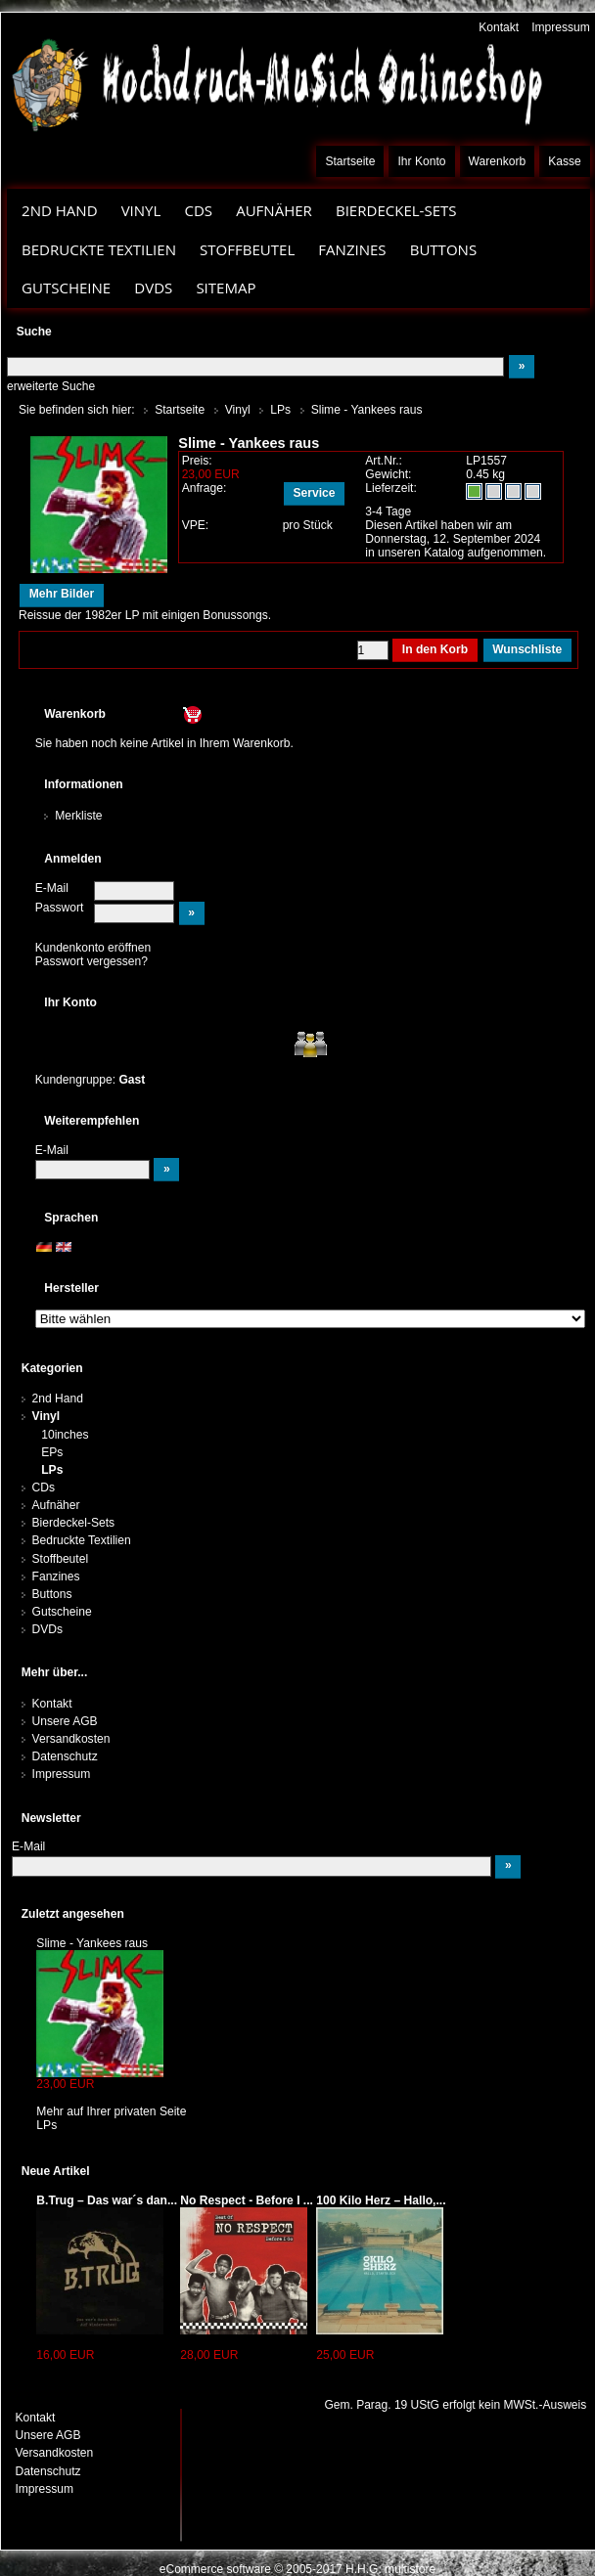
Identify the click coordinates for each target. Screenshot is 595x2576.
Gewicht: (388, 474)
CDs (198, 210)
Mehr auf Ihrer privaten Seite (111, 2111)
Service (315, 493)
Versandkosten (71, 1739)
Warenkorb (497, 161)
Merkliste (78, 815)
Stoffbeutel (247, 249)
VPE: (195, 525)
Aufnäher (274, 210)
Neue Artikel (56, 2171)
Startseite (350, 161)
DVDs (153, 287)
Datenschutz (65, 1756)
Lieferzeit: (391, 488)
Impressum (560, 27)
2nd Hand (60, 210)
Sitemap (225, 287)
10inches (64, 1435)
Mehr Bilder (61, 593)
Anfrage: (204, 488)
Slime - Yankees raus (92, 1943)
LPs (52, 1470)
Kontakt (499, 27)
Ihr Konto (422, 161)
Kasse (564, 161)
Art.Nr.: (383, 460)
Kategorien (52, 1368)
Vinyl (141, 210)
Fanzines (352, 249)
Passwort (59, 907)
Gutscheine (66, 287)
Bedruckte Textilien (99, 249)
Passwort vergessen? (91, 961)
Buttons (443, 249)
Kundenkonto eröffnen (93, 948)
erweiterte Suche (51, 386)
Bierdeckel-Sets (396, 210)
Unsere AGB (65, 1721)
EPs (52, 1452)
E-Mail (52, 888)
